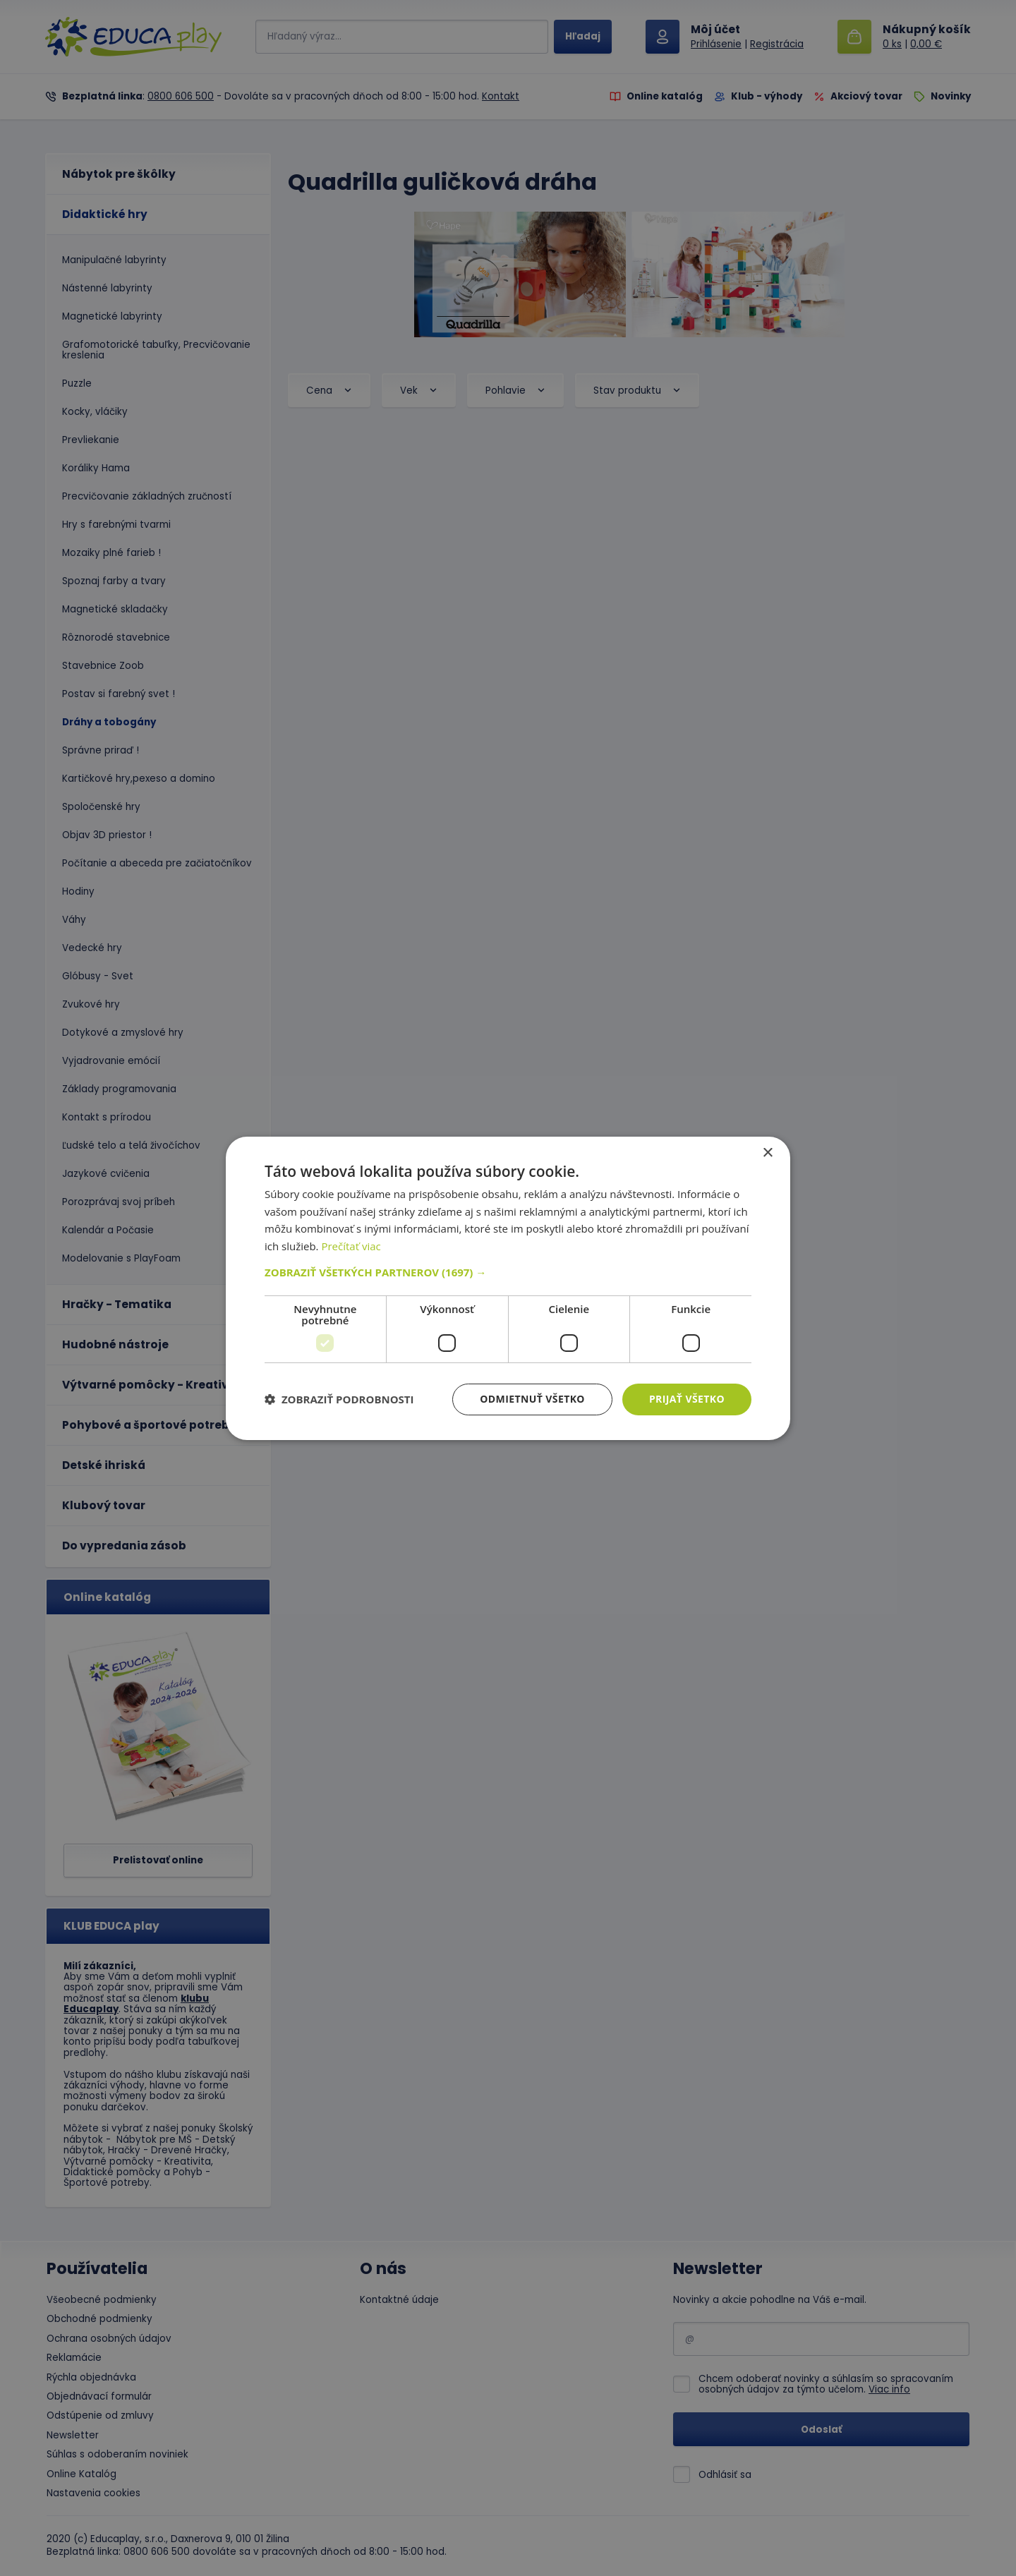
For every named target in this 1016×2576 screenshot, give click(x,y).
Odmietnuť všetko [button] (532, 1398)
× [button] (767, 1152)
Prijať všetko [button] (687, 1398)
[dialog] (508, 1287)
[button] (508, 1272)
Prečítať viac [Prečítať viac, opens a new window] (350, 1246)
